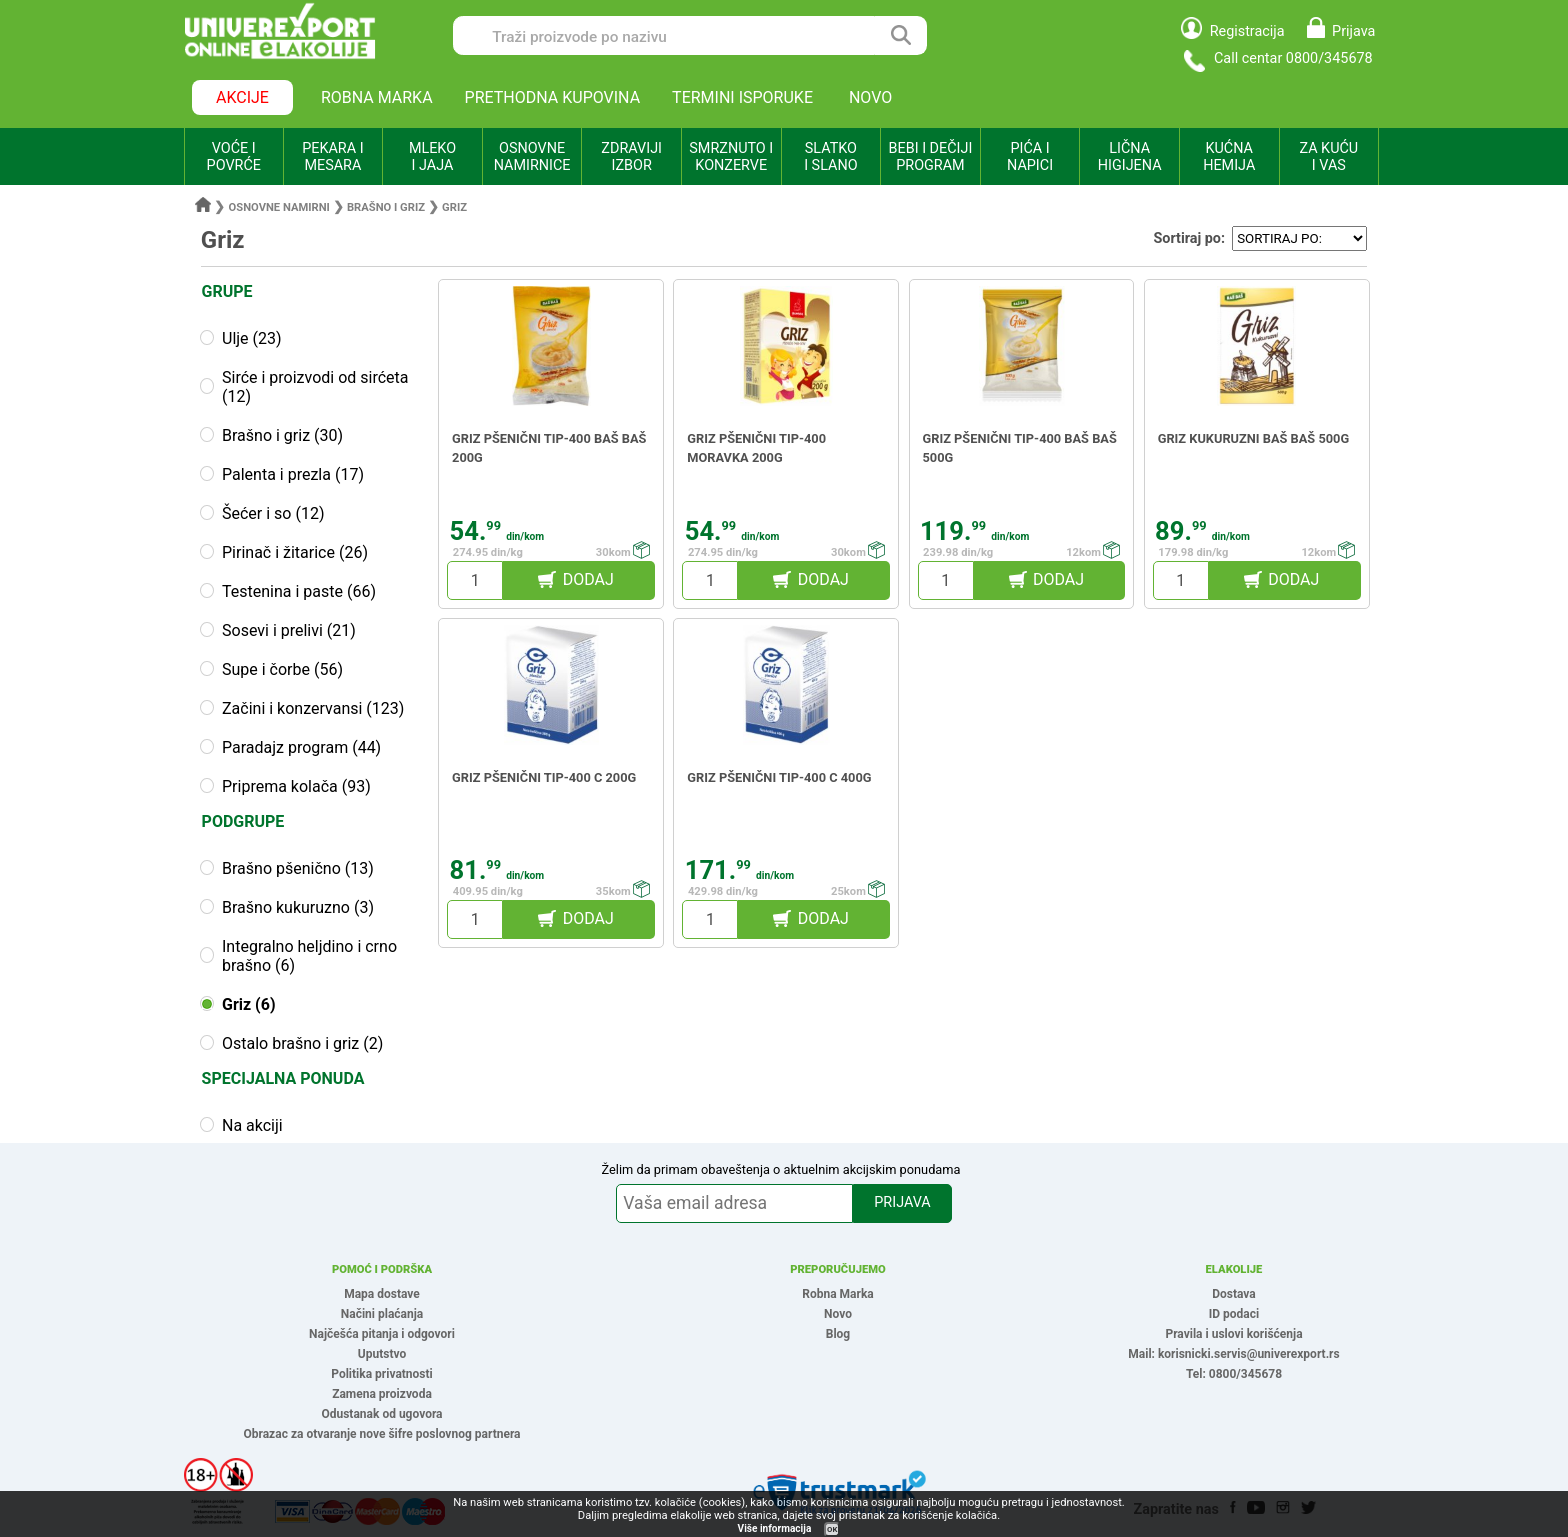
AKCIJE (242, 97)
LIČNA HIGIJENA (1130, 157)
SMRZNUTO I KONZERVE (731, 157)
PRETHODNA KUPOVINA (553, 97)
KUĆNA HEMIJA (1229, 157)
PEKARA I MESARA (332, 157)
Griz (454, 207)
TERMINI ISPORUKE (742, 97)
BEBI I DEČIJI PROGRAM (931, 157)
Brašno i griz (386, 207)
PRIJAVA (902, 1202)
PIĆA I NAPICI (1030, 157)
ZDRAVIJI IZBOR (631, 157)
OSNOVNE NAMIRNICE (532, 157)
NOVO (870, 97)
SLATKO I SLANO (830, 157)
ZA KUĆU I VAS (1328, 157)
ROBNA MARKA (377, 97)
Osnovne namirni (279, 207)
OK (832, 1529)
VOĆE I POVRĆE (234, 157)
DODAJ (588, 579)
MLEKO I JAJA (432, 157)
